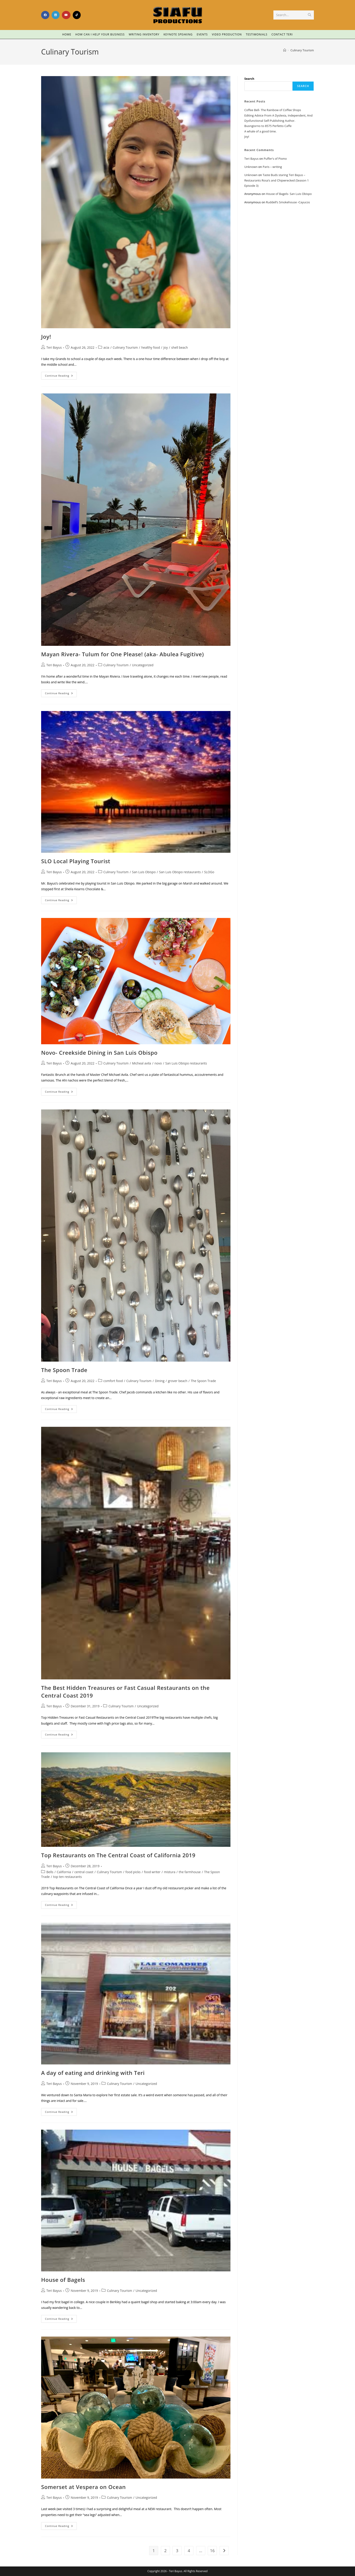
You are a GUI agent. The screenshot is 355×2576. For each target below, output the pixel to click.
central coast (83, 1872)
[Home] (284, 50)
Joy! (46, 336)
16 (212, 2550)
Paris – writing (272, 167)
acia (106, 347)
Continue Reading (60, 374)
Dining (160, 1381)
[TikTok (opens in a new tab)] (77, 15)
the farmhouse (190, 1872)
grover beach (177, 1381)
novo (158, 1063)
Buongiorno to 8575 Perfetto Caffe (268, 126)
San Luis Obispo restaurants (180, 872)
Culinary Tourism (302, 50)
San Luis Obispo (144, 872)
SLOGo (209, 872)
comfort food (113, 1381)
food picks (133, 1872)
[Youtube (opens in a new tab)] (66, 15)
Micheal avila (141, 1063)
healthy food (150, 347)
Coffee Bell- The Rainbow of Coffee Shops (272, 110)
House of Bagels (63, 2279)
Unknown (251, 167)
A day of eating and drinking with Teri (93, 2072)
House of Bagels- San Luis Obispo (289, 194)
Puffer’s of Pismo (275, 159)
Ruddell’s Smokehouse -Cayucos (288, 202)
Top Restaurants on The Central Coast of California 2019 (118, 1855)
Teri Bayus (54, 347)
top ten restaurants (67, 1877)
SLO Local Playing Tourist (75, 861)
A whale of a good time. (260, 131)
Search (249, 79)
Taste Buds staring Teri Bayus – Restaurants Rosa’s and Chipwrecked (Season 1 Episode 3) (276, 180)
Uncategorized (142, 665)
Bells (49, 1872)
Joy (165, 347)
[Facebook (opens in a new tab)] (45, 15)
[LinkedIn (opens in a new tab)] (56, 15)
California (64, 1872)
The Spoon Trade (64, 1370)
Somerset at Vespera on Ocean (83, 2487)
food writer (152, 1872)
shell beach (179, 347)
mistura (169, 1872)
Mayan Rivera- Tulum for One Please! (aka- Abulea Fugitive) (122, 654)
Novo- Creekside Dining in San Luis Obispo (99, 1052)
